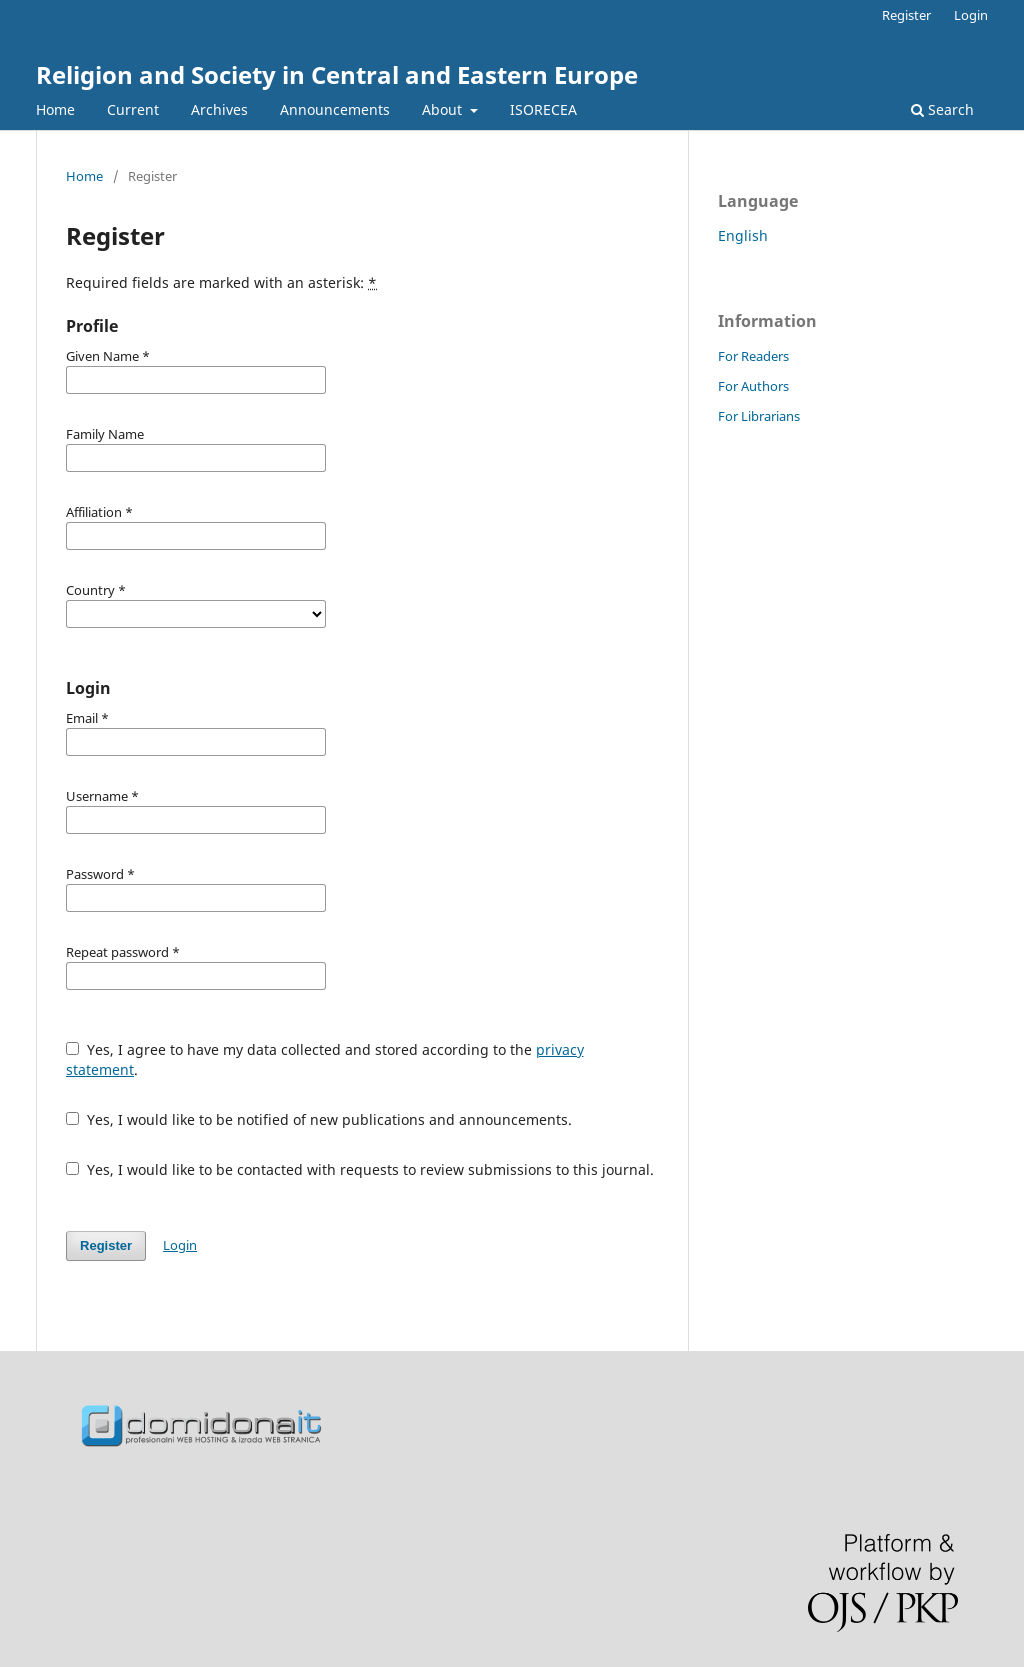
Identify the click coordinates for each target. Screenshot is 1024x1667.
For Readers (753, 356)
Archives (219, 109)
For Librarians (759, 416)
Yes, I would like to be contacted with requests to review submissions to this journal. (360, 1169)
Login (971, 15)
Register (906, 15)
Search (942, 109)
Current (133, 109)
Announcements (335, 109)
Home (55, 109)
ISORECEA (543, 109)
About (444, 109)
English (743, 235)
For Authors (753, 386)
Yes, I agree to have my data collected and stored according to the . (325, 1059)
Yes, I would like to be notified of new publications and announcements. (319, 1119)
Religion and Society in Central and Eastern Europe (337, 74)
